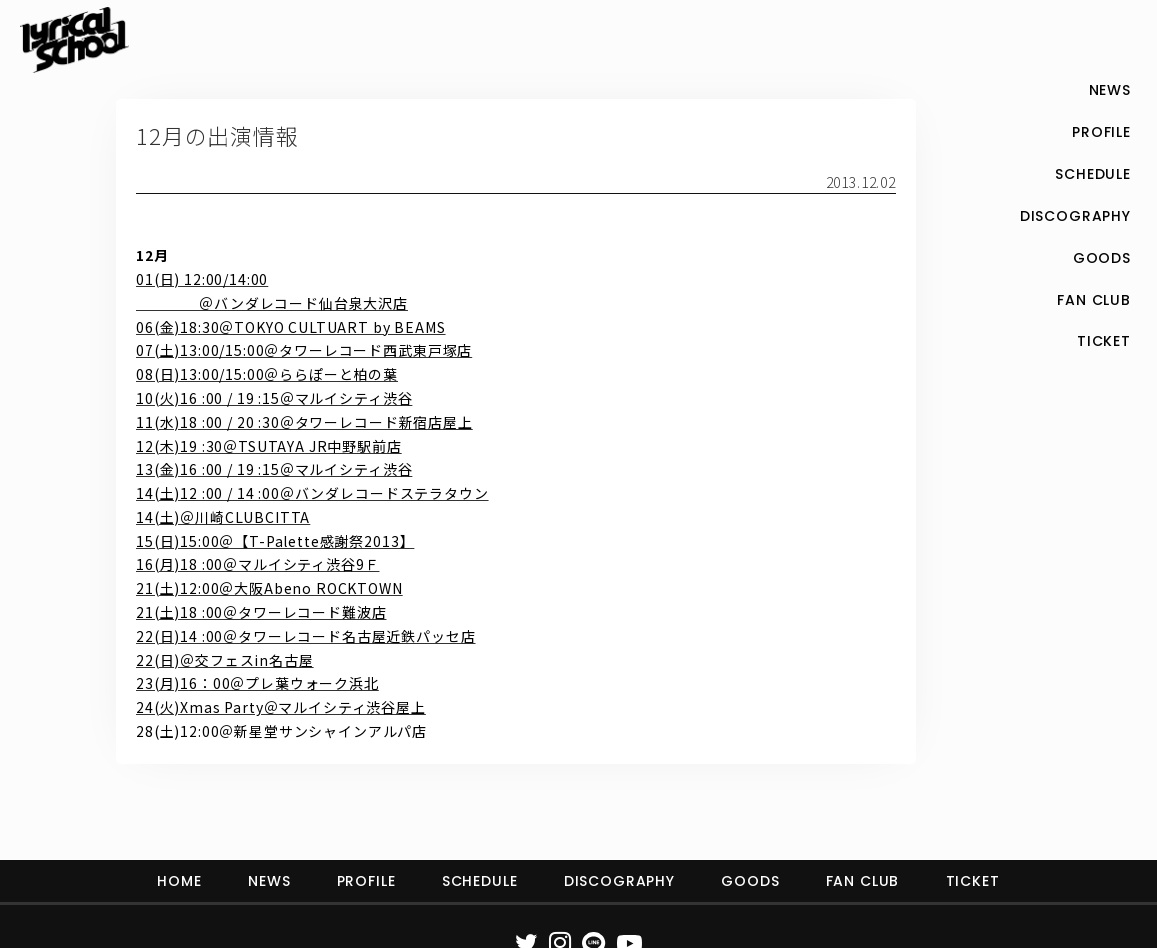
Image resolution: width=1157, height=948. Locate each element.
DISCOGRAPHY (619, 881)
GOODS (750, 881)
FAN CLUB (863, 881)
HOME (179, 881)
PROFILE (366, 881)
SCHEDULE (480, 881)
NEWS (269, 881)
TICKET (973, 881)
